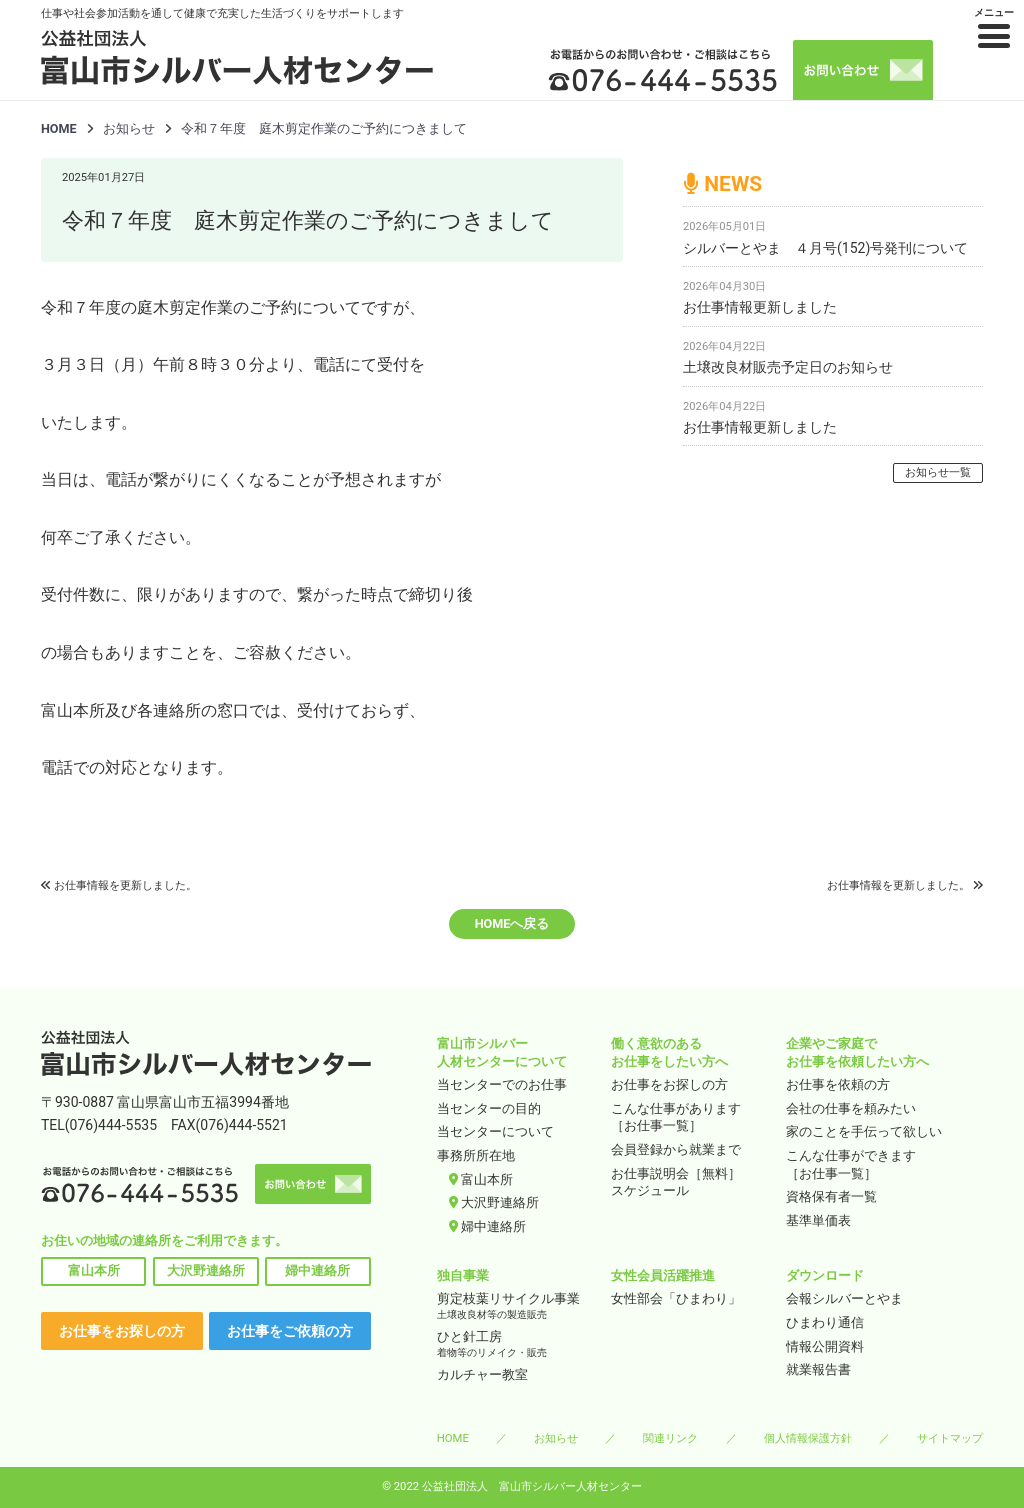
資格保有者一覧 (831, 1196)
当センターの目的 (489, 1108)
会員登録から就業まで (676, 1149)
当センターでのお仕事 (502, 1084)
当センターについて (495, 1131)
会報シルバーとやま (844, 1298)
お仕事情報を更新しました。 (125, 885)
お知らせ (556, 1438)
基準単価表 (818, 1220)
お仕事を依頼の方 (838, 1084)
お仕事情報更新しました (760, 307)
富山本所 (94, 1270)
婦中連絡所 (317, 1270)
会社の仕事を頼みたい (851, 1108)
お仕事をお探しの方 (122, 1331)
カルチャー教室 (482, 1374)
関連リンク (670, 1438)
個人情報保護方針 (808, 1438)
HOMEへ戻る (512, 923)
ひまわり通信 (825, 1322)
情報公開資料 (825, 1346)
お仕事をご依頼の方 (290, 1331)
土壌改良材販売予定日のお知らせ (788, 367)
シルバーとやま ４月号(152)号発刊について (825, 248)
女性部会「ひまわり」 (676, 1298)
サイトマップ (950, 1438)
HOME (59, 128)
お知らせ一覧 (938, 472)
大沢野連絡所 (206, 1270)
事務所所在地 (476, 1155)
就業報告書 (818, 1369)
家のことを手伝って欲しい (864, 1131)
